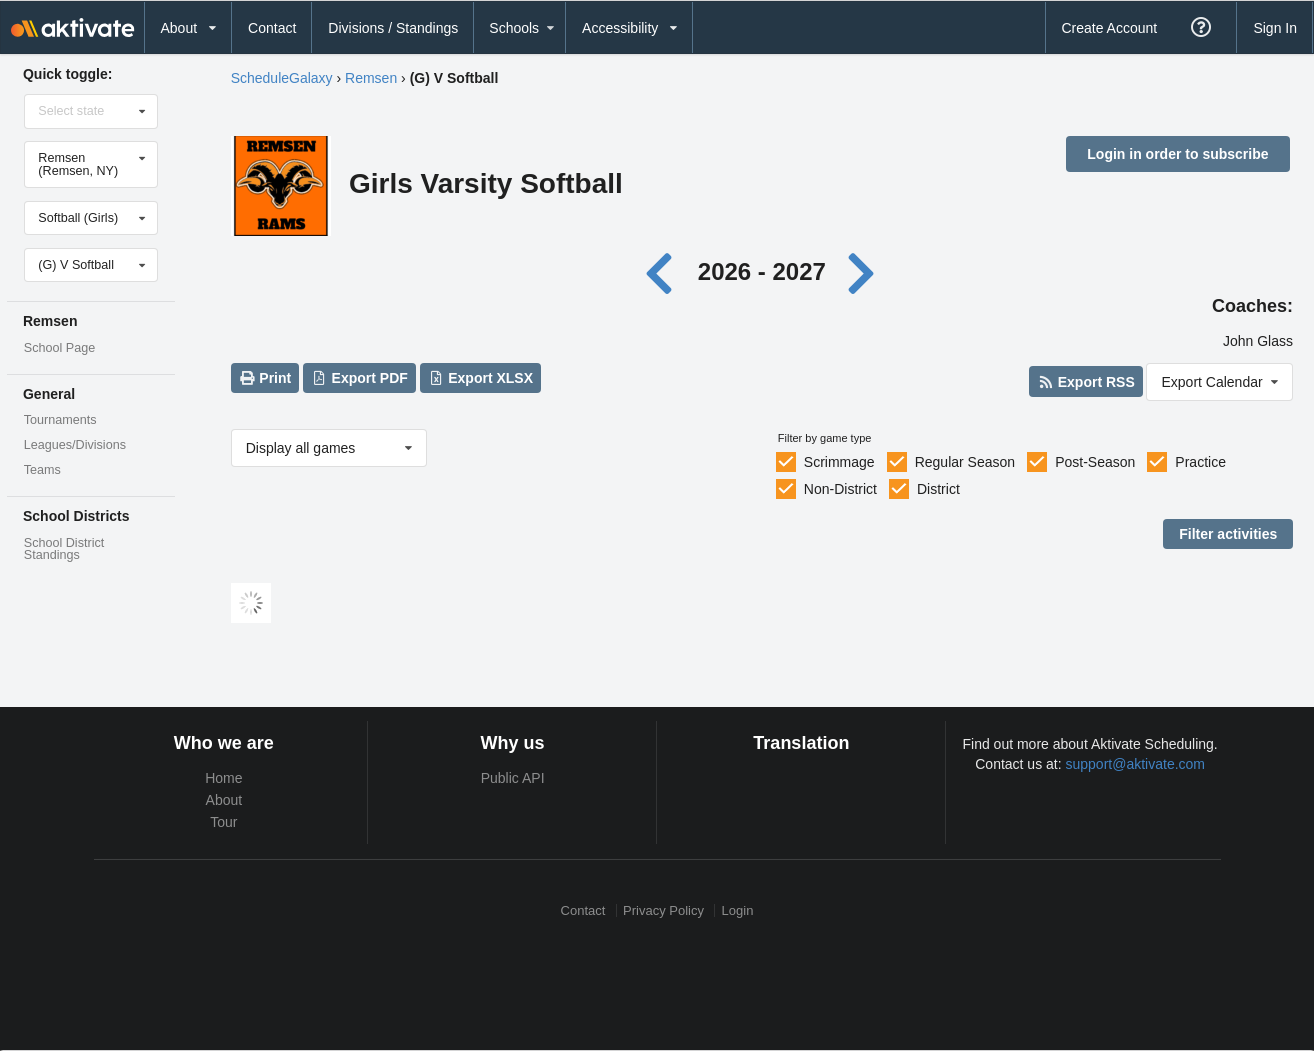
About (224, 800)
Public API (513, 778)
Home (223, 778)
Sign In (1275, 28)
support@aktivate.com (1136, 764)
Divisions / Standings (393, 28)
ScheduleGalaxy (282, 78)
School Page (59, 348)
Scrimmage (839, 462)
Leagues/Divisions (75, 445)
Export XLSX (480, 378)
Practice (1200, 462)
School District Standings (64, 549)
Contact (272, 28)
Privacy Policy (663, 910)
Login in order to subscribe (1177, 154)
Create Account (1109, 28)
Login (738, 910)
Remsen (371, 78)
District (938, 489)
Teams (42, 470)
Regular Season (965, 462)
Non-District (840, 489)
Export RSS (1085, 382)
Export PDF (359, 378)
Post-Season (1095, 462)
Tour (223, 822)
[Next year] (863, 271)
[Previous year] (664, 271)
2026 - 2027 (762, 271)
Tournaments (60, 420)
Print (265, 378)
